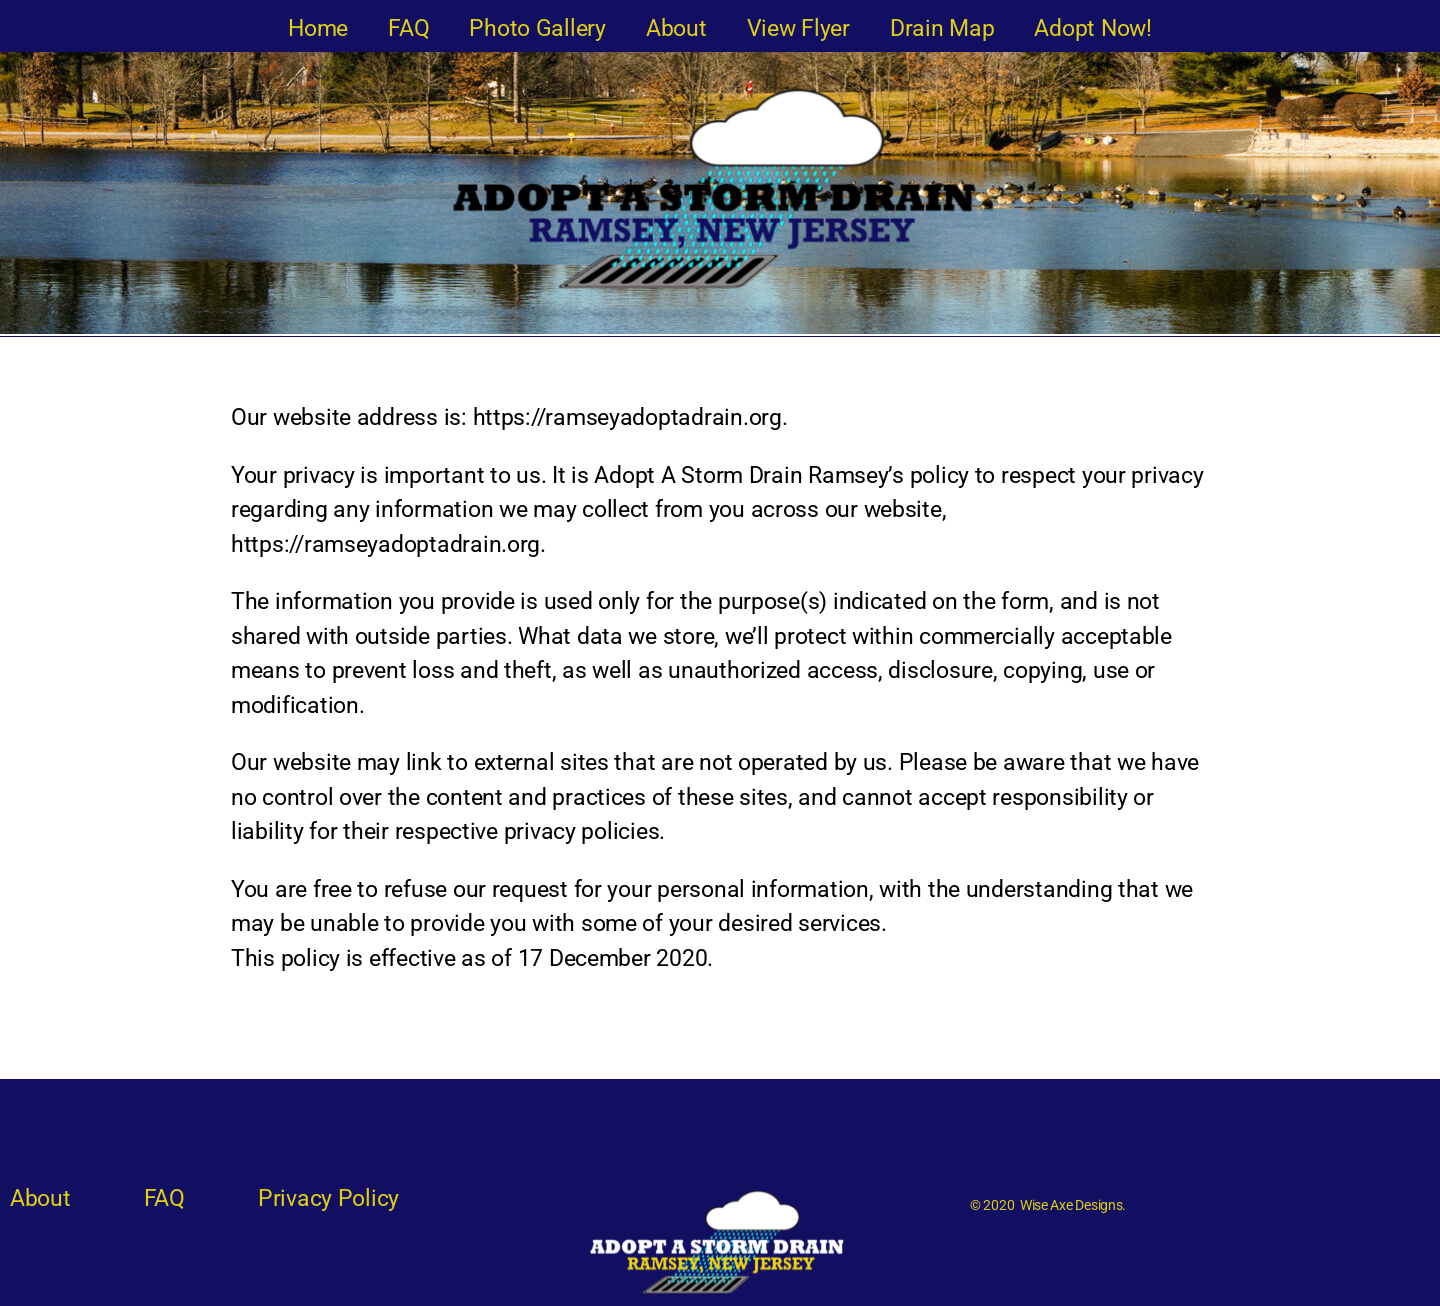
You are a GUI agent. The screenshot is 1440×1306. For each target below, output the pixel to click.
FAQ (408, 28)
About (676, 28)
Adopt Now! (1092, 28)
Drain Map (942, 28)
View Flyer (798, 28)
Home (318, 28)
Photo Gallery (537, 28)
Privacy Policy (328, 1199)
